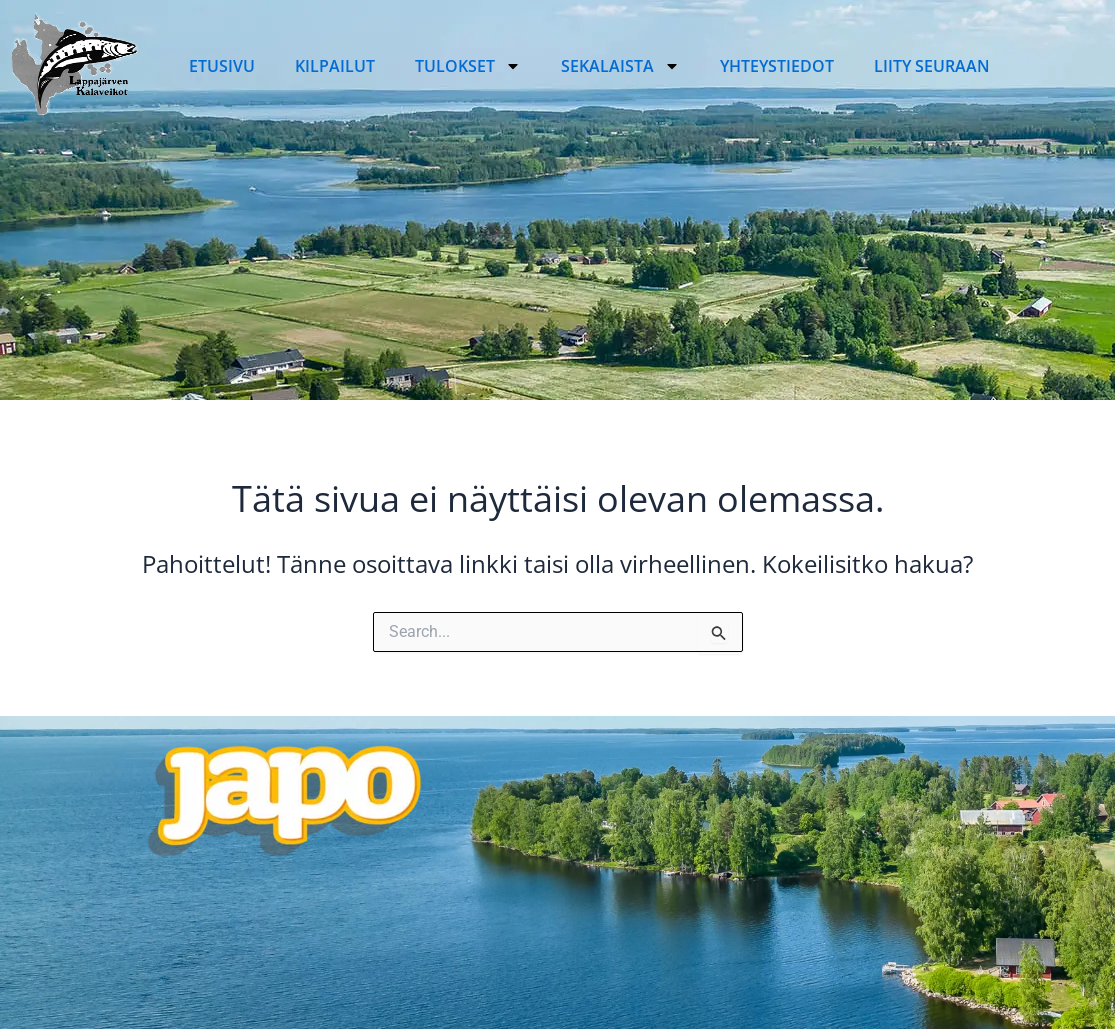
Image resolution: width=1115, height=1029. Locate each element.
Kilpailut (335, 66)
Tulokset (468, 66)
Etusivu (222, 66)
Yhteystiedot (777, 66)
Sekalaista (620, 66)
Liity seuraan (932, 66)
